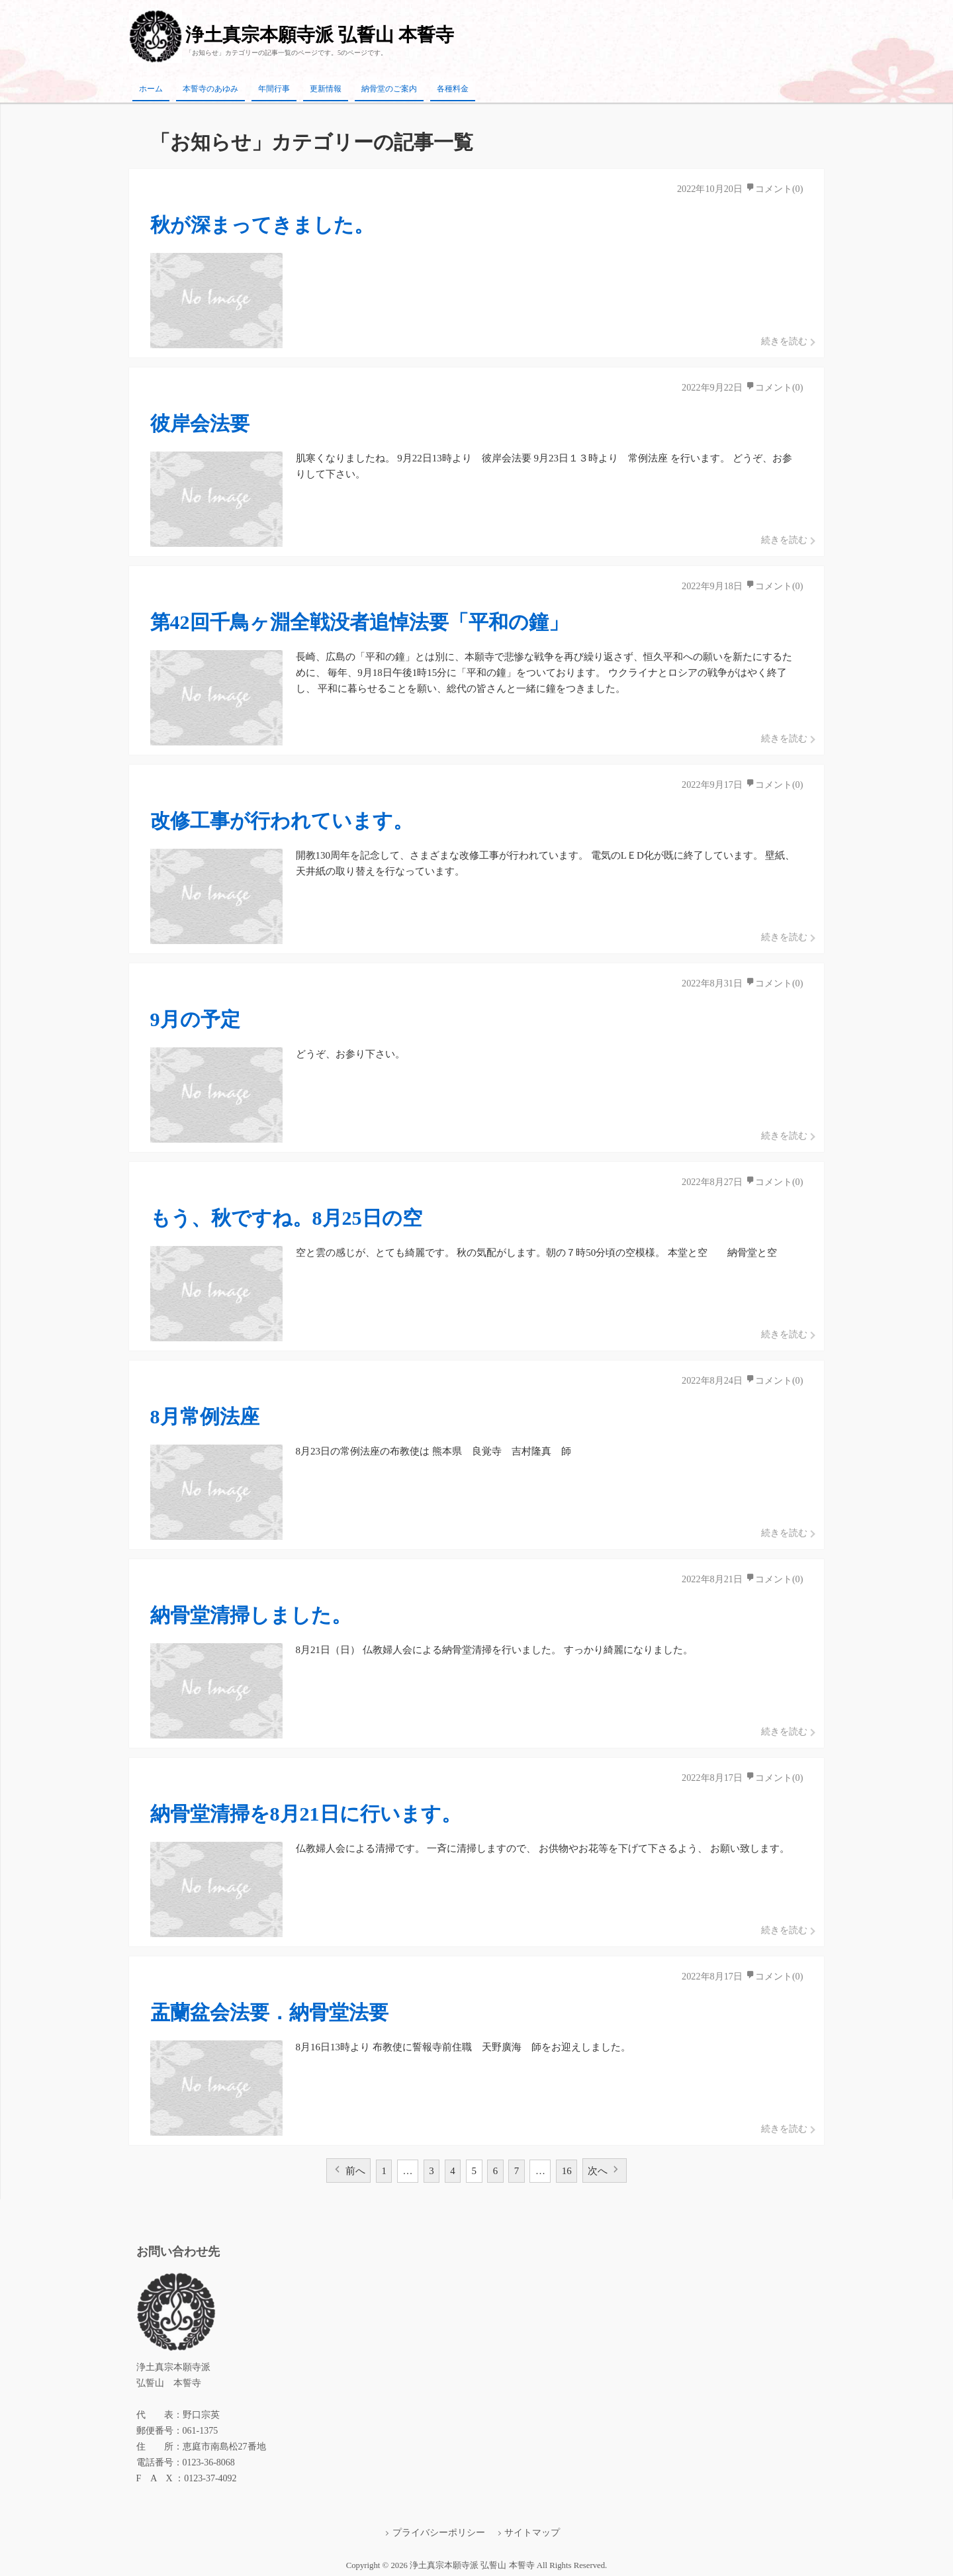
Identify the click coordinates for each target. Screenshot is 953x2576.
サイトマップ (532, 2533)
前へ (355, 2171)
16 (567, 2171)
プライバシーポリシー (439, 2533)
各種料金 (453, 88)
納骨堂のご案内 (389, 88)
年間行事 (274, 88)
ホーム (151, 88)
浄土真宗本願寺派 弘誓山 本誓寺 (319, 34)
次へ (598, 2171)
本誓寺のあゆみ (210, 88)
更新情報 (325, 88)
